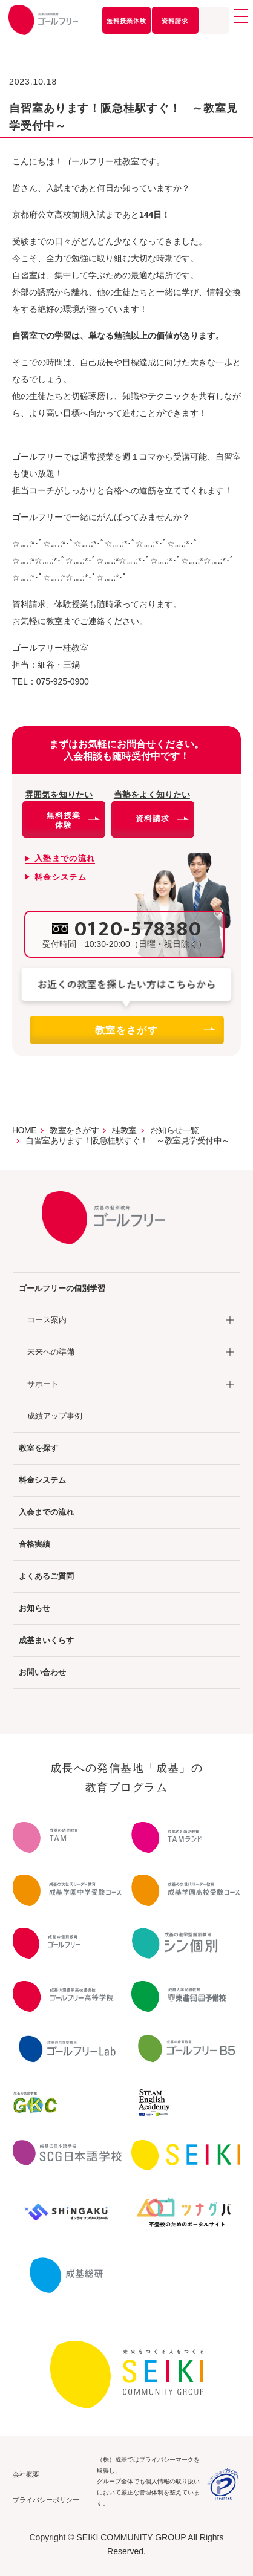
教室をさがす (154, 1030)
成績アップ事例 (54, 1415)
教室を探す (38, 1447)
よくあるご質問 (46, 1576)
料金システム (42, 1480)
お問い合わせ (42, 1672)
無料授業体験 (126, 21)
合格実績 (34, 1544)
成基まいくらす (46, 1640)
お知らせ (34, 1608)
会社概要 (26, 2474)
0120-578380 (138, 929)
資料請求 (175, 21)
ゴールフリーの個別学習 (62, 1288)
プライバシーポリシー (46, 2499)
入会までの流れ (46, 1512)
